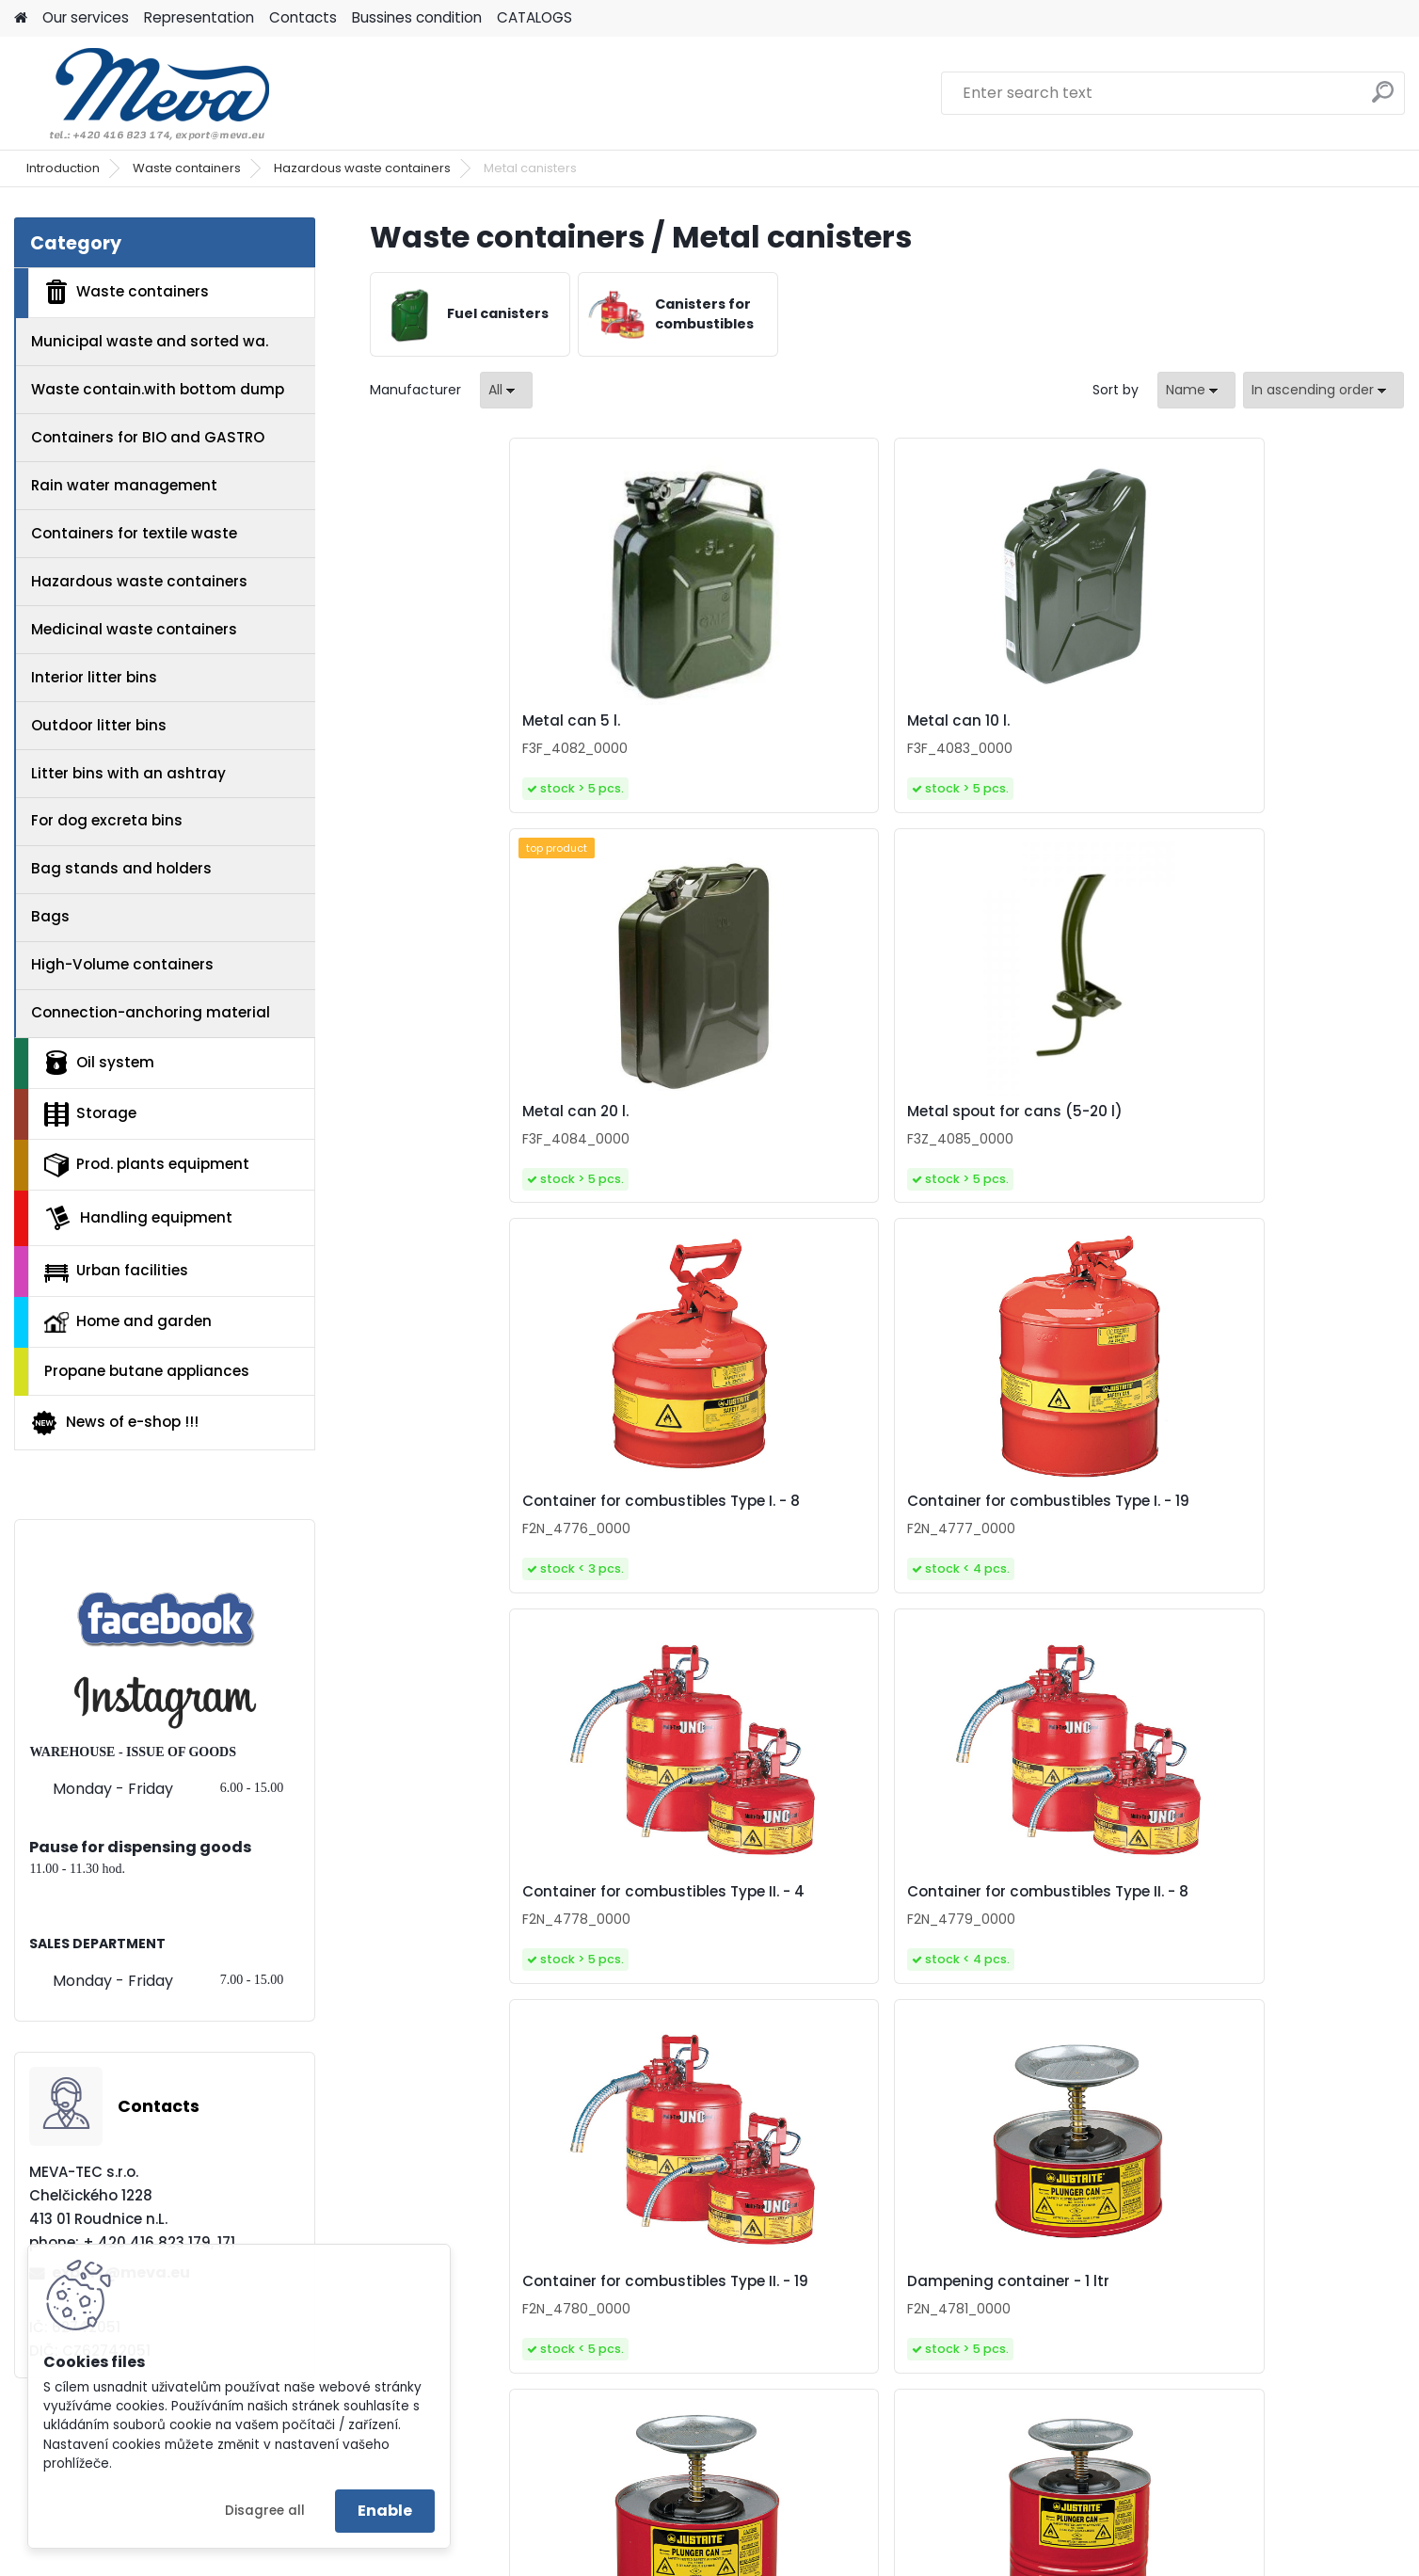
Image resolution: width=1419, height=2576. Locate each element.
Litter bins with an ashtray (128, 773)
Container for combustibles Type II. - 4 (1009, 1121)
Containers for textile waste (134, 533)
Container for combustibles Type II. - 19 (492, 1525)
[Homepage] (20, 18)
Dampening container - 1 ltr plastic (491, 1931)
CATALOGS (534, 17)
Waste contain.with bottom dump (157, 389)
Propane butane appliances (146, 1371)
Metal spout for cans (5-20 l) (1273, 721)
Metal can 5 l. (438, 721)
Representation (199, 17)
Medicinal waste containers (134, 629)
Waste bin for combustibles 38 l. (1009, 1931)
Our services (85, 17)
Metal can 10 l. (699, 721)
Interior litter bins (94, 677)
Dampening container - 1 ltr (749, 1521)
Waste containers (187, 168)
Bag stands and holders (121, 868)
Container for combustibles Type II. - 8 (1268, 1121)
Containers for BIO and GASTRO (147, 437)
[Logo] (143, 93)
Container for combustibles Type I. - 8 (492, 1121)
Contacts (303, 17)
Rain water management (124, 485)
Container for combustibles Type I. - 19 (750, 1121)
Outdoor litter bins (99, 725)
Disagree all (265, 2511)
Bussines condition (417, 17)
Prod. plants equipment (146, 1165)
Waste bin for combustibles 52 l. (1268, 1931)
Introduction (63, 168)
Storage (90, 1114)
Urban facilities (116, 1270)
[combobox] (1196, 390)
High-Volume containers (122, 964)
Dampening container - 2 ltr (1010, 1521)
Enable (385, 2510)
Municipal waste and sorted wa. (149, 341)
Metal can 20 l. (960, 721)
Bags (50, 916)
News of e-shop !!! (114, 1423)
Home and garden (128, 1321)
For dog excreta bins (107, 820)
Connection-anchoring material (150, 1012)
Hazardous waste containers (362, 168)
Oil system (99, 1062)
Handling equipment (138, 1218)
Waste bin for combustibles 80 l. (880, 2336)
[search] (1383, 99)
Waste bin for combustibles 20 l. (750, 1931)
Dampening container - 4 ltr (1270, 1521)
